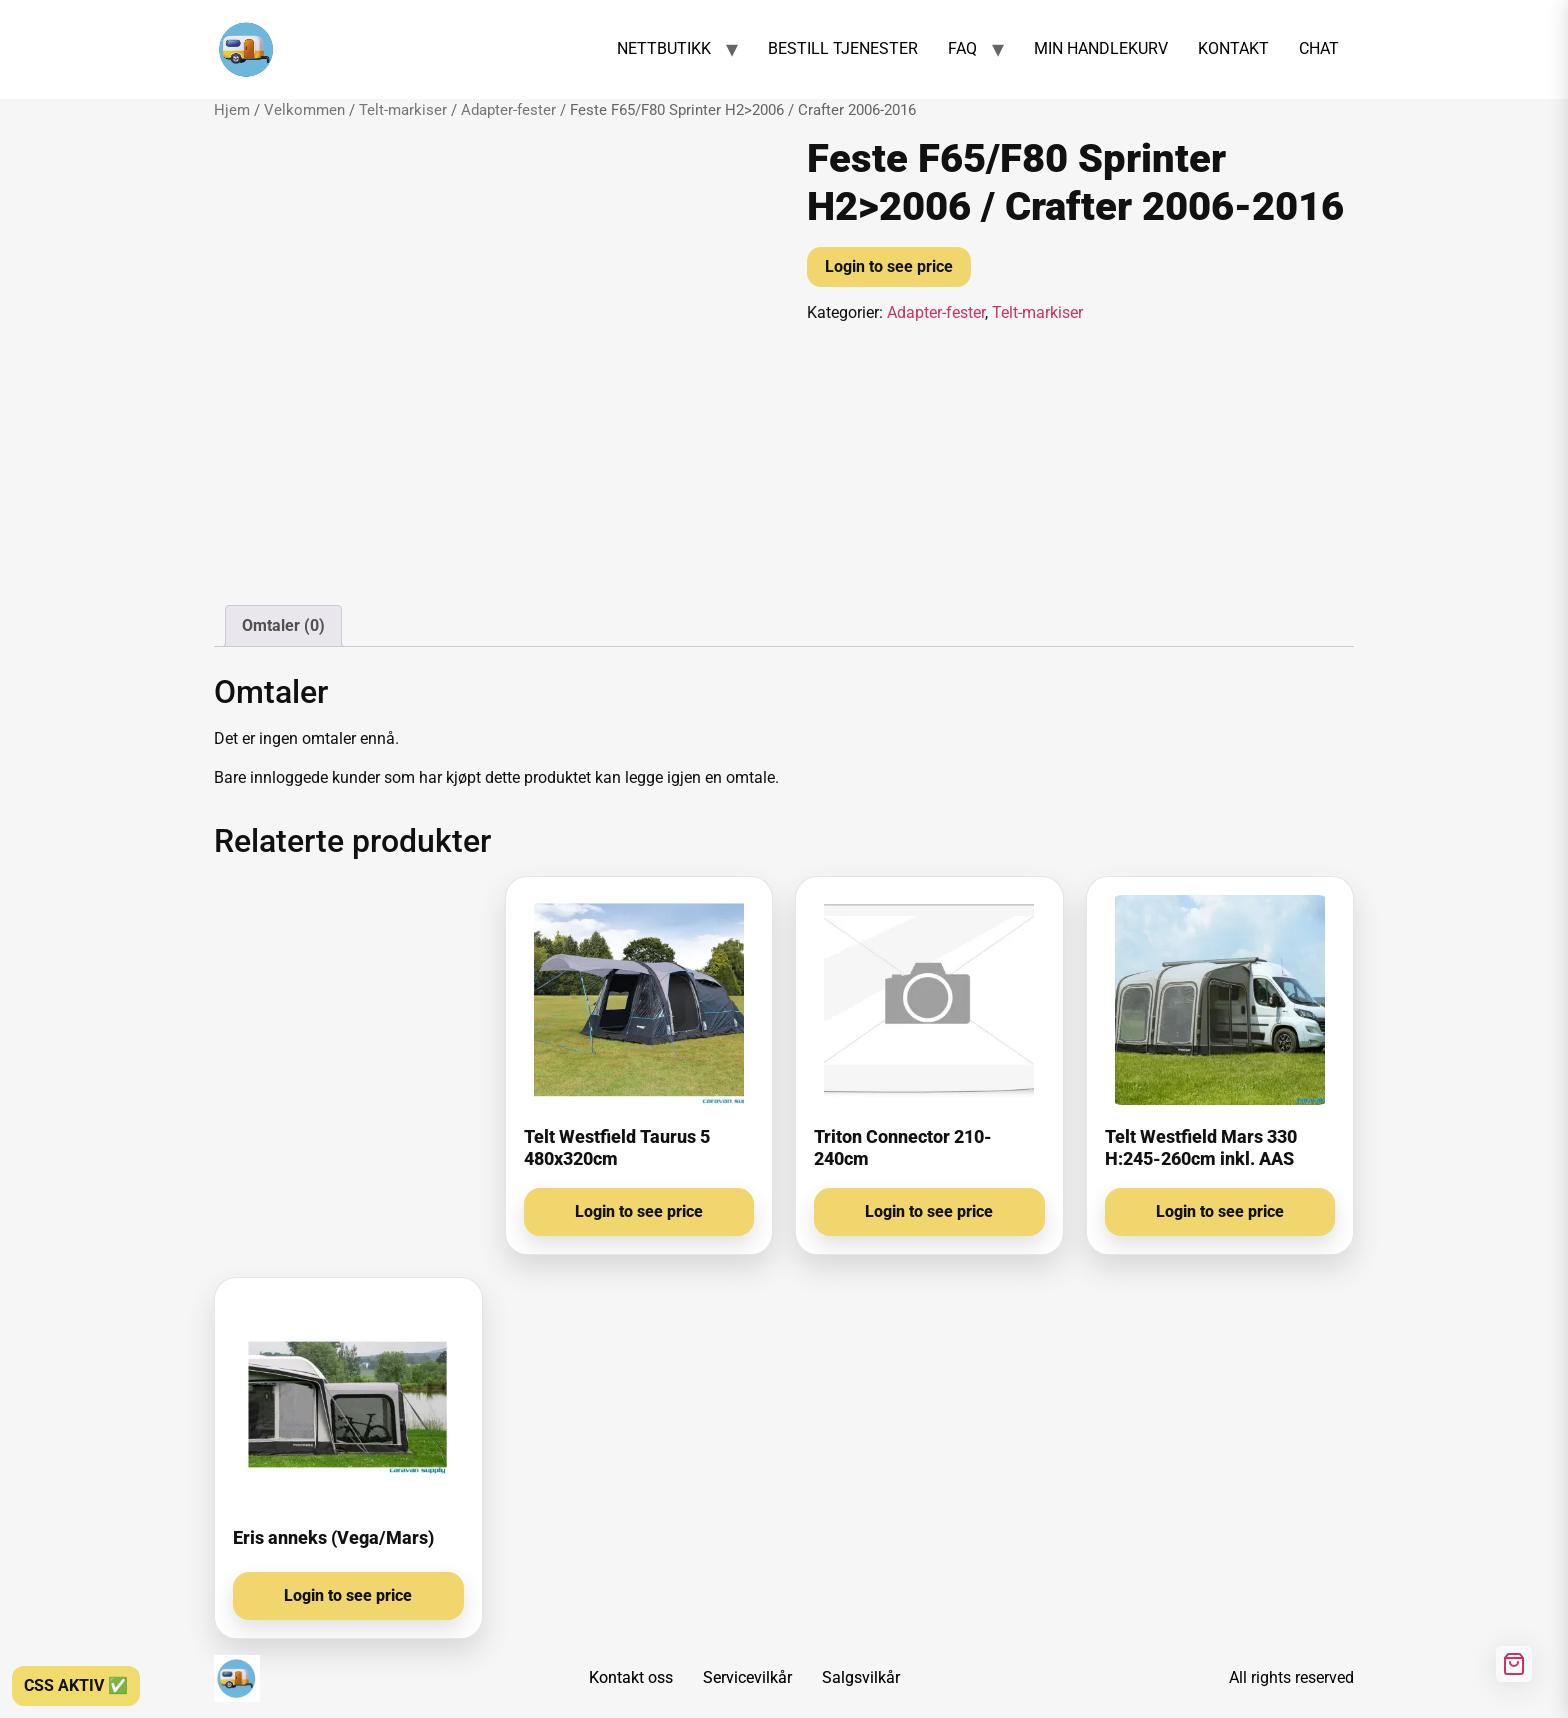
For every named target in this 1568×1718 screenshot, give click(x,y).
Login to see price (889, 266)
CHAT (1319, 48)
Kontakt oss (631, 1677)
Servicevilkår (747, 1677)
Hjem (232, 110)
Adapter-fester (508, 110)
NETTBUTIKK (664, 48)
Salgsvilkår (861, 1677)
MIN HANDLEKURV (1101, 48)
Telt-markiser (403, 110)
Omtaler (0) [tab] (283, 625)
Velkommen (304, 110)
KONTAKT (1233, 48)
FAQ (962, 48)
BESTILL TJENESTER (843, 48)
